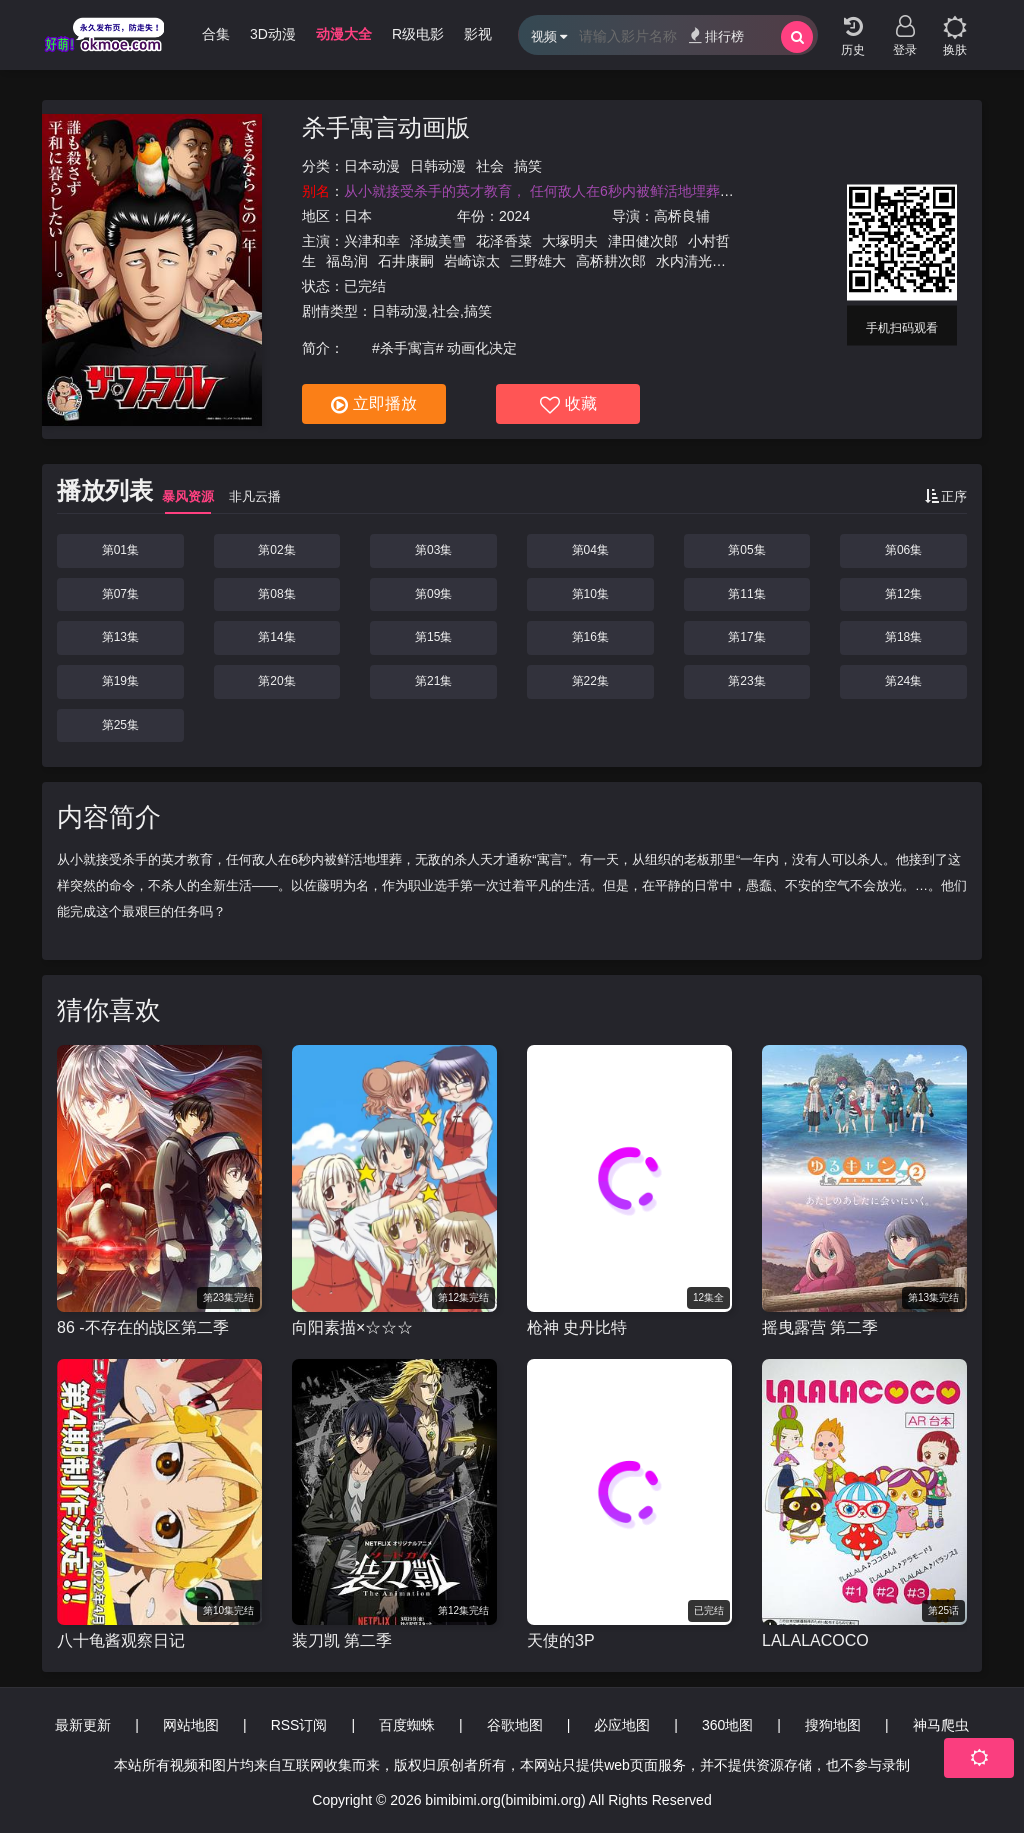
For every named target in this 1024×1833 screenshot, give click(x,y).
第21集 (433, 681)
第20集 (276, 681)
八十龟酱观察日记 (121, 1640)
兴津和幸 (372, 241)
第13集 (120, 637)
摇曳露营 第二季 (820, 1327)
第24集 (903, 681)
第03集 (433, 550)
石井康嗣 (406, 261)
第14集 (276, 637)
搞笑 (528, 166)
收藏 (568, 405)
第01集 (120, 550)
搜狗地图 (833, 1725)
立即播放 (374, 405)
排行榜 (716, 35)
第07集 (120, 594)
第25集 (120, 725)
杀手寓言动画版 (386, 127)
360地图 (727, 1725)
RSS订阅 (299, 1725)
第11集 (746, 594)
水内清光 (684, 261)
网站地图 (191, 1725)
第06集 (903, 550)
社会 (490, 166)
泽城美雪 (438, 241)
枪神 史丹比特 (577, 1327)
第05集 (746, 550)
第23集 (746, 681)
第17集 (746, 637)
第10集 (590, 594)
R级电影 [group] (418, 34)
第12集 (903, 594)
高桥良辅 (682, 216)
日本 (358, 216)
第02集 (276, 550)
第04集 (590, 550)
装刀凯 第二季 (342, 1640)
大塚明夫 (570, 241)
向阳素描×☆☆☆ (352, 1327)
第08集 (276, 594)
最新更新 (83, 1725)
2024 (514, 216)
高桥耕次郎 (611, 261)
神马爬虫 (941, 1725)
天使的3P (561, 1640)
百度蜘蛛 (407, 1725)
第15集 (433, 637)
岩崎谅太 (472, 261)
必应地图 (622, 1725)
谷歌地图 (515, 1725)
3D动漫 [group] (273, 34)
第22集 (590, 681)
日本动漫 (372, 166)
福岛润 (347, 261)
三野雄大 (538, 261)
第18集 (903, 637)
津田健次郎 (643, 241)
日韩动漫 (438, 166)
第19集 (120, 681)
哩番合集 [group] (202, 34)
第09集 (433, 594)
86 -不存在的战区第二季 (143, 1327)
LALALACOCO (815, 1640)
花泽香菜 (504, 241)
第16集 (590, 637)
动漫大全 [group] (344, 34)
